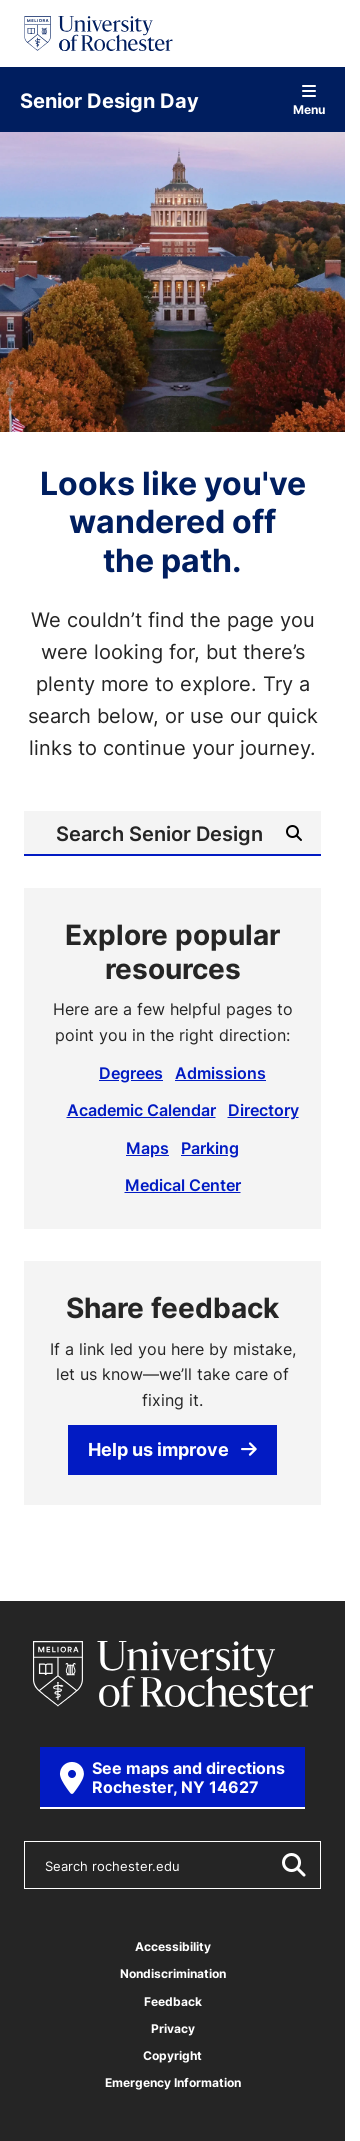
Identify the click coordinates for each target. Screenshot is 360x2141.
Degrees (131, 1073)
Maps (147, 1148)
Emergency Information (173, 2082)
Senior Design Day (109, 100)
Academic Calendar (141, 1110)
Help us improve (172, 1449)
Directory (263, 1110)
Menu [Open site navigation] (309, 99)
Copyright (172, 2055)
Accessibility (173, 1946)
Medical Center (183, 1185)
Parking (210, 1148)
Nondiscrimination (173, 1973)
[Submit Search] (294, 833)
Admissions (220, 1073)
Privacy (173, 2028)
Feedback (173, 2001)
